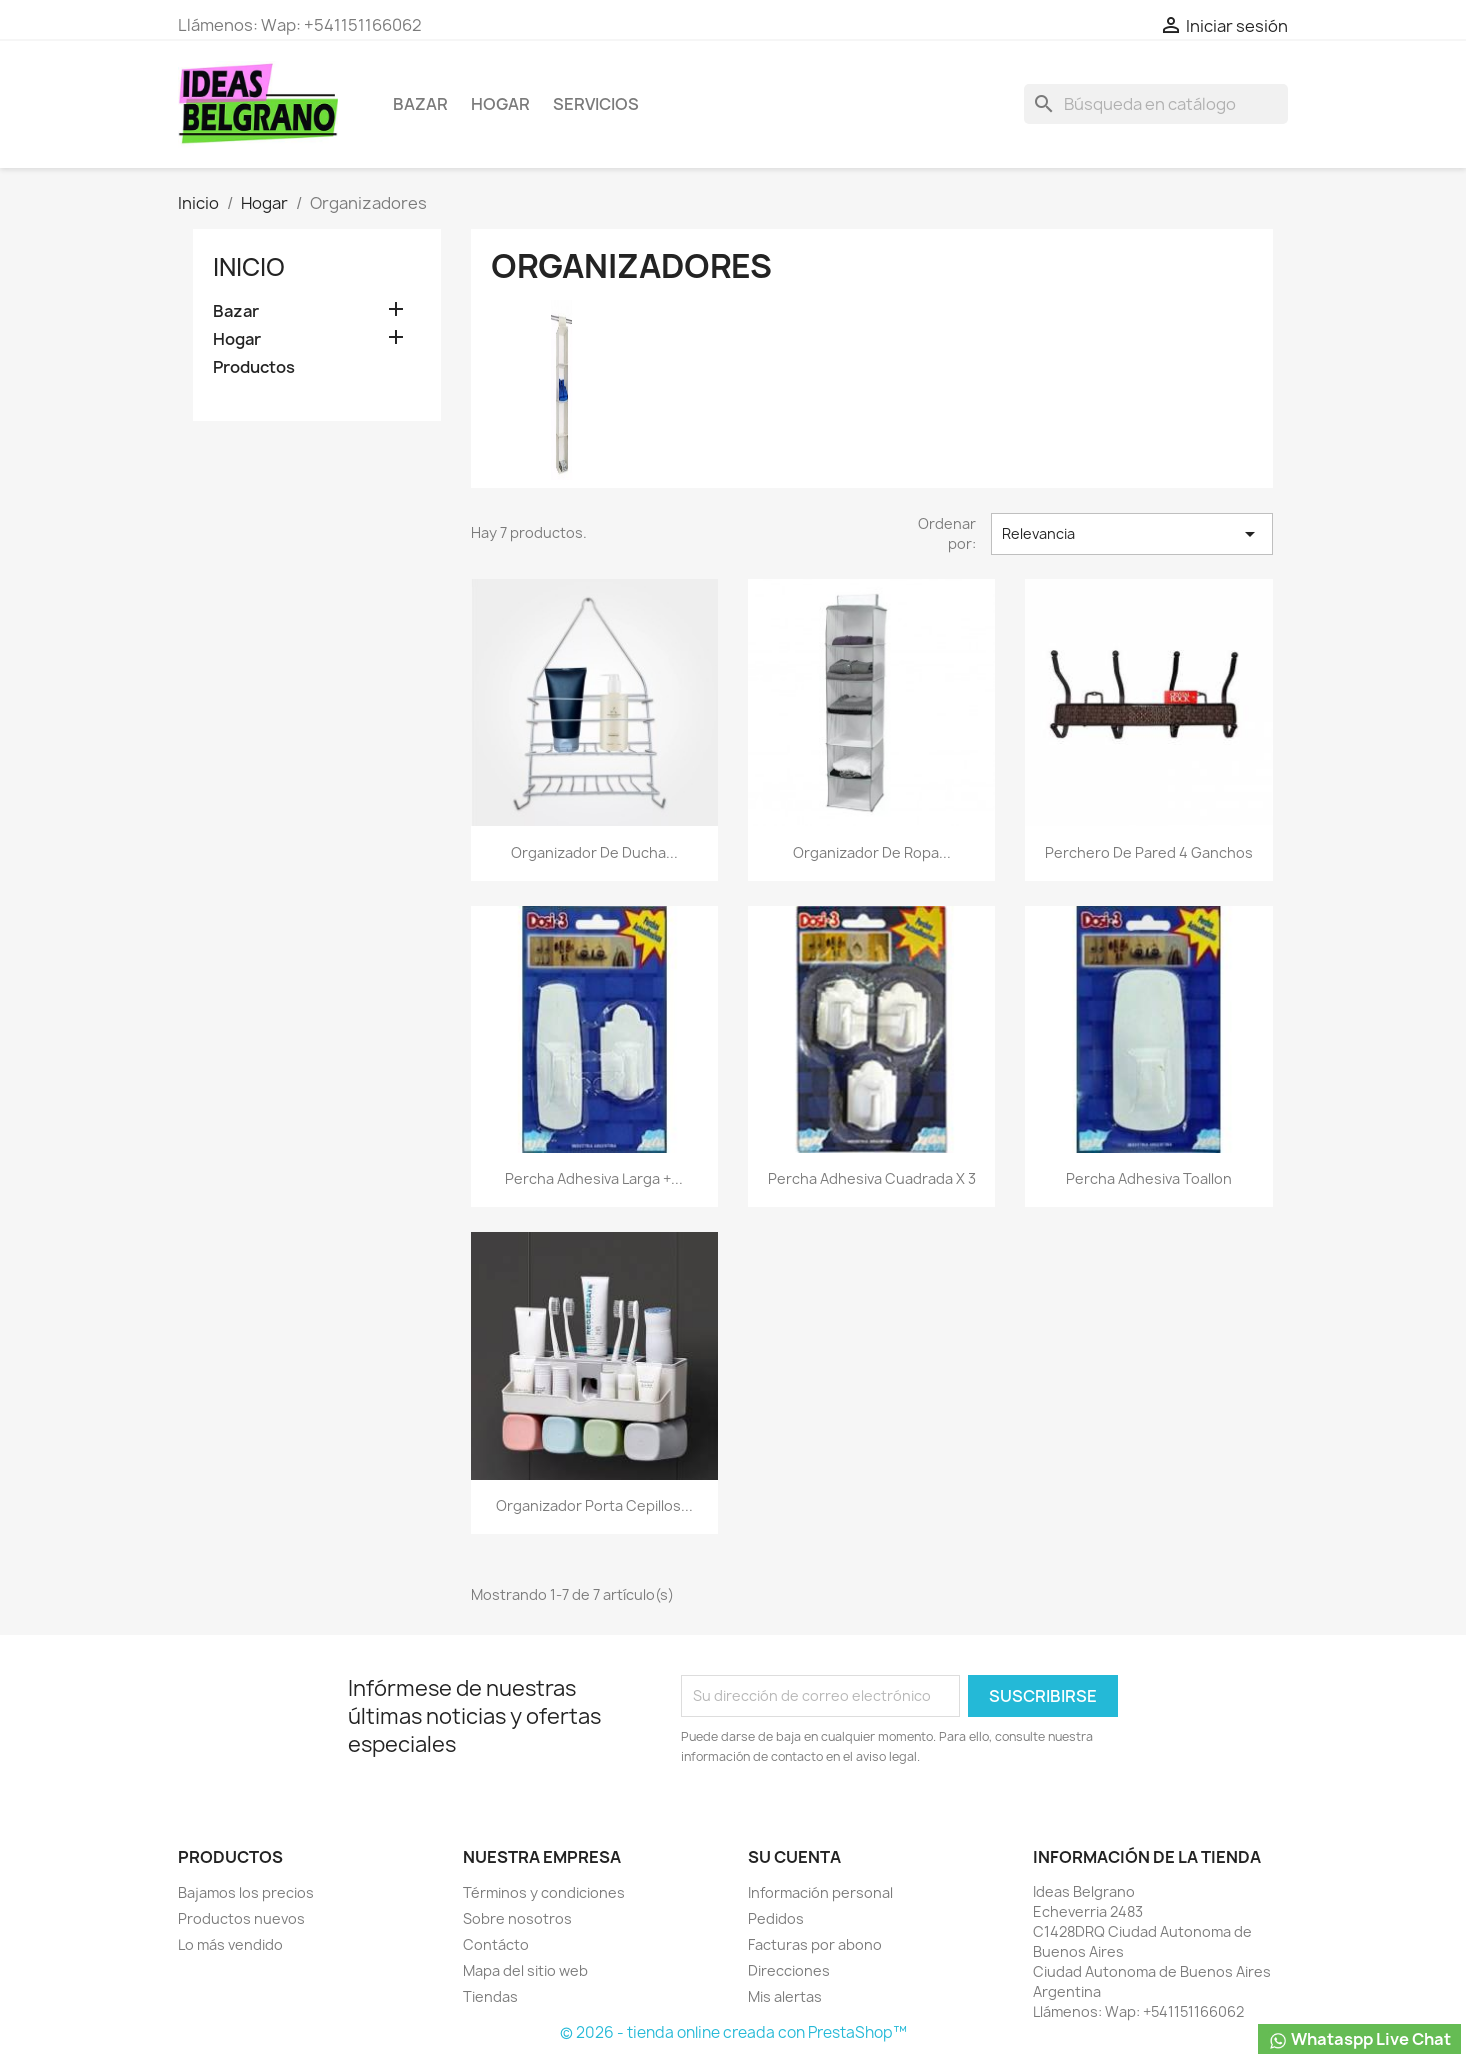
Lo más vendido (230, 1944)
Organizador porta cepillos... (594, 1505)
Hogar (500, 104)
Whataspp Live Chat (1359, 2039)
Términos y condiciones (544, 1892)
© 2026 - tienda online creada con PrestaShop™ (733, 2032)
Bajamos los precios (246, 1892)
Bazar (420, 104)
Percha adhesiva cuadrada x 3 (872, 1178)
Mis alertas (785, 1996)
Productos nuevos (241, 1918)
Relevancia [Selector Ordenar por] (1132, 534)
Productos (254, 367)
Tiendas (490, 1996)
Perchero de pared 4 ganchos (1149, 852)
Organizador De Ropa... (872, 852)
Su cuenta (794, 1857)
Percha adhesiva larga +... (594, 1178)
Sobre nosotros (517, 1918)
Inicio (249, 267)
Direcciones (789, 1970)
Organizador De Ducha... (594, 852)
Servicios (596, 104)
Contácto (496, 1944)
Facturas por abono (815, 1944)
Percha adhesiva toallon (1149, 1178)
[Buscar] (1156, 104)
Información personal (820, 1892)
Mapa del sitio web (525, 1970)
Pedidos (776, 1918)
